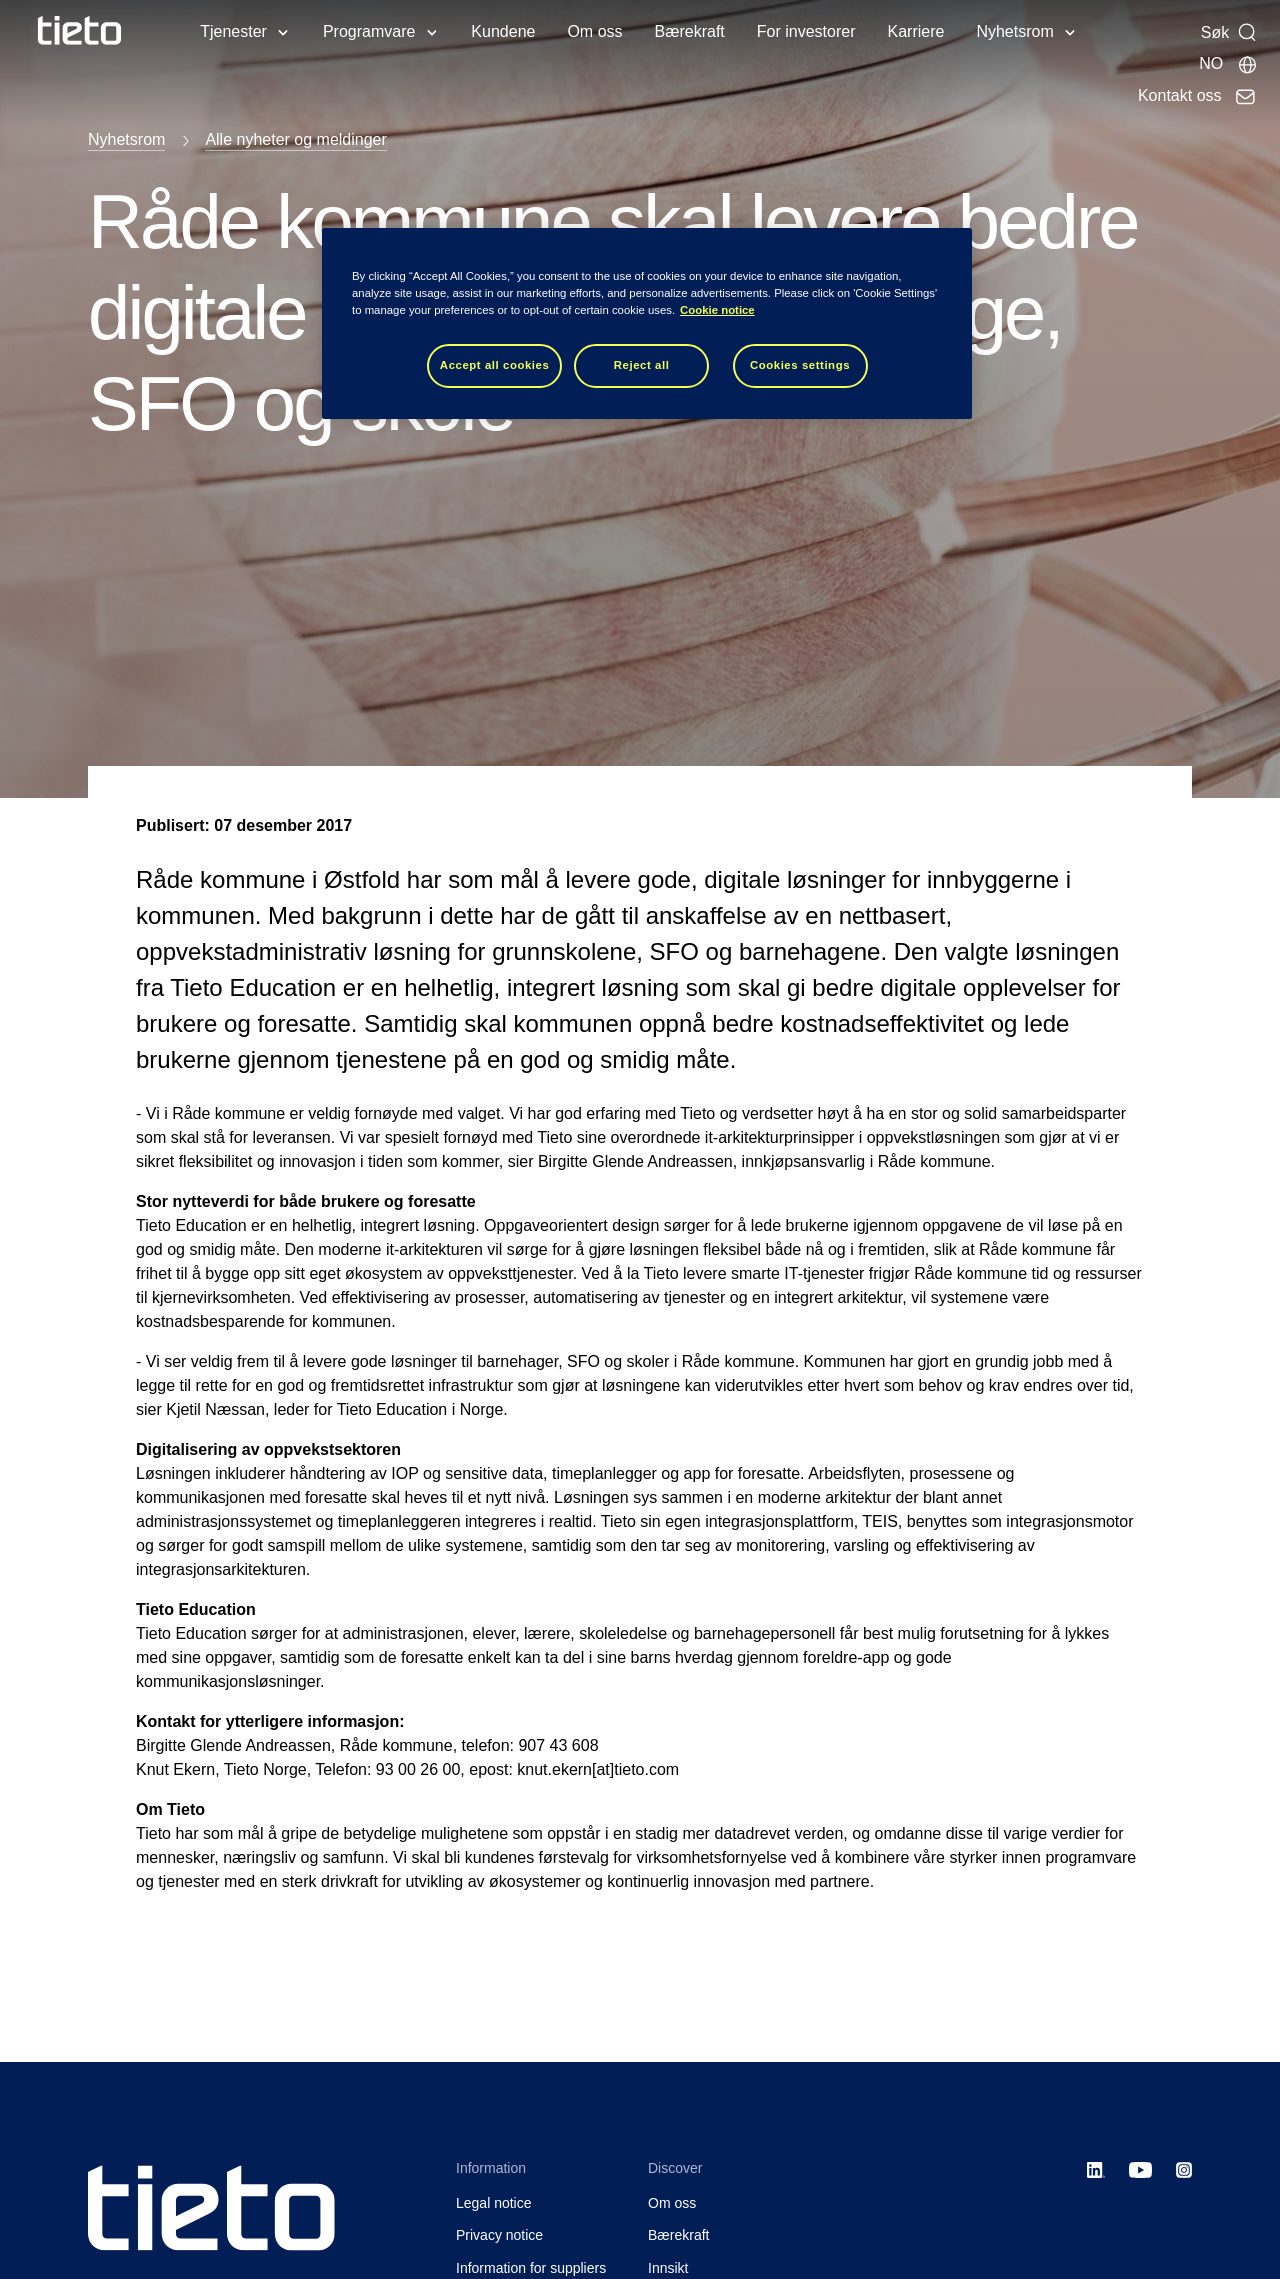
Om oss (594, 31)
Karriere (916, 31)
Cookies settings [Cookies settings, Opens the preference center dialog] (800, 365)
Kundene (503, 31)
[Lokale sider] (1228, 64)
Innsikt (668, 2268)
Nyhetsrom (1014, 31)
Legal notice (494, 2203)
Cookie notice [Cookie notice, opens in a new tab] (717, 310)
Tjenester (233, 31)
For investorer (806, 31)
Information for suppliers (531, 2268)
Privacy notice (499, 2235)
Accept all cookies (495, 365)
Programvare (369, 31)
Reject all (642, 365)
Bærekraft (690, 31)
